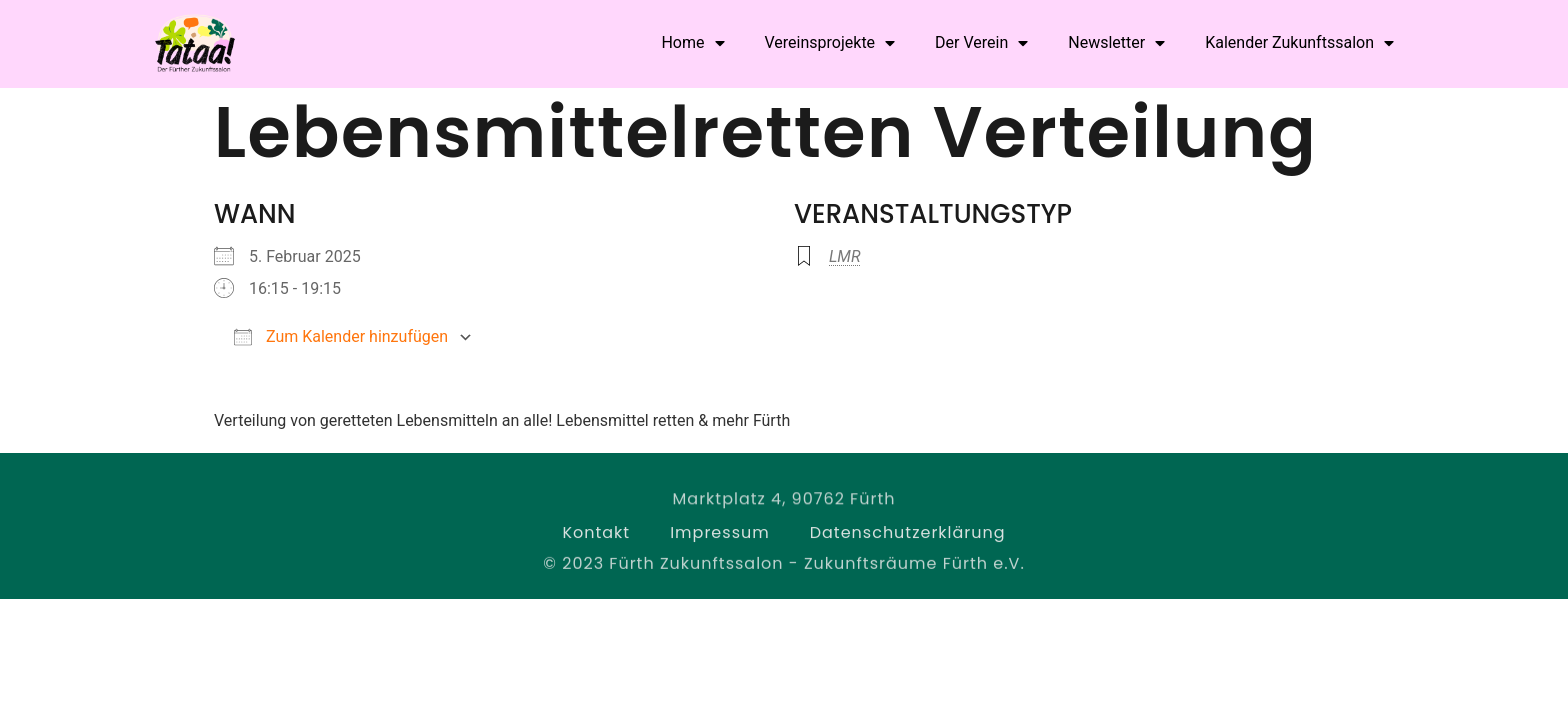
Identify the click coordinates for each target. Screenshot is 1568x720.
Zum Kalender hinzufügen (341, 336)
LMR (844, 256)
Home (692, 43)
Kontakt (596, 535)
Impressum (720, 535)
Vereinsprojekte (830, 43)
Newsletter (1116, 43)
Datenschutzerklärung (908, 535)
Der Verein (981, 43)
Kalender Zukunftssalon (1299, 43)
